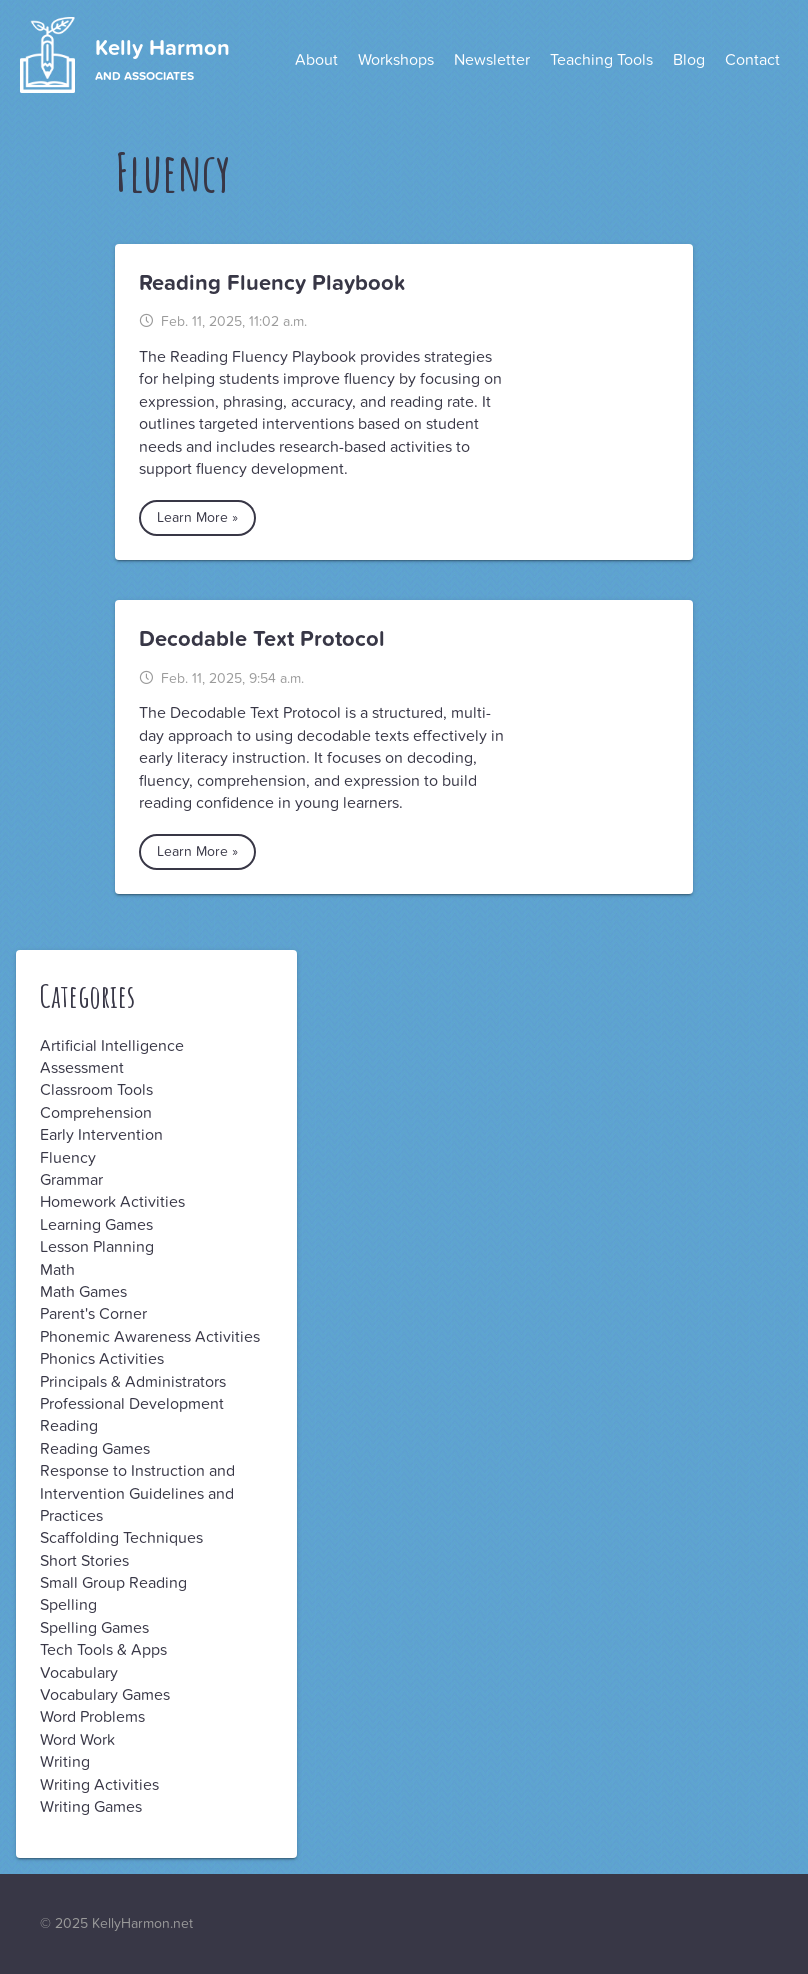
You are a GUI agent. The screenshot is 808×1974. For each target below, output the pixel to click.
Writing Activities (99, 1785)
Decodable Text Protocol (262, 639)
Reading (69, 1426)
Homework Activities (112, 1202)
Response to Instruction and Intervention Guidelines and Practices (137, 1493)
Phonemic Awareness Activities (150, 1337)
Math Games (83, 1292)
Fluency (68, 1158)
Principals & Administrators (133, 1382)
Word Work (77, 1740)
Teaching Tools (601, 60)
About (316, 60)
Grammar (71, 1180)
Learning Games (96, 1225)
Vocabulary (79, 1673)
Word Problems (92, 1717)
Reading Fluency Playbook (272, 283)
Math (57, 1270)
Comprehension (96, 1113)
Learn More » (197, 517)
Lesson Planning (97, 1247)
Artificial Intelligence (112, 1046)
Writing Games (91, 1807)
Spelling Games (94, 1628)
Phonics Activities (102, 1359)
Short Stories (84, 1561)
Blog (689, 60)
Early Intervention (101, 1135)
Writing (65, 1762)
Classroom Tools (96, 1090)
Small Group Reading (113, 1583)
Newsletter (492, 60)
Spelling (68, 1605)
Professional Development (132, 1404)
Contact (752, 60)
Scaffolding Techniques (121, 1538)
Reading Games (95, 1449)
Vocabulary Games (105, 1695)
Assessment (82, 1068)
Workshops (396, 60)
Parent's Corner (93, 1314)
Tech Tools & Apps (103, 1650)
